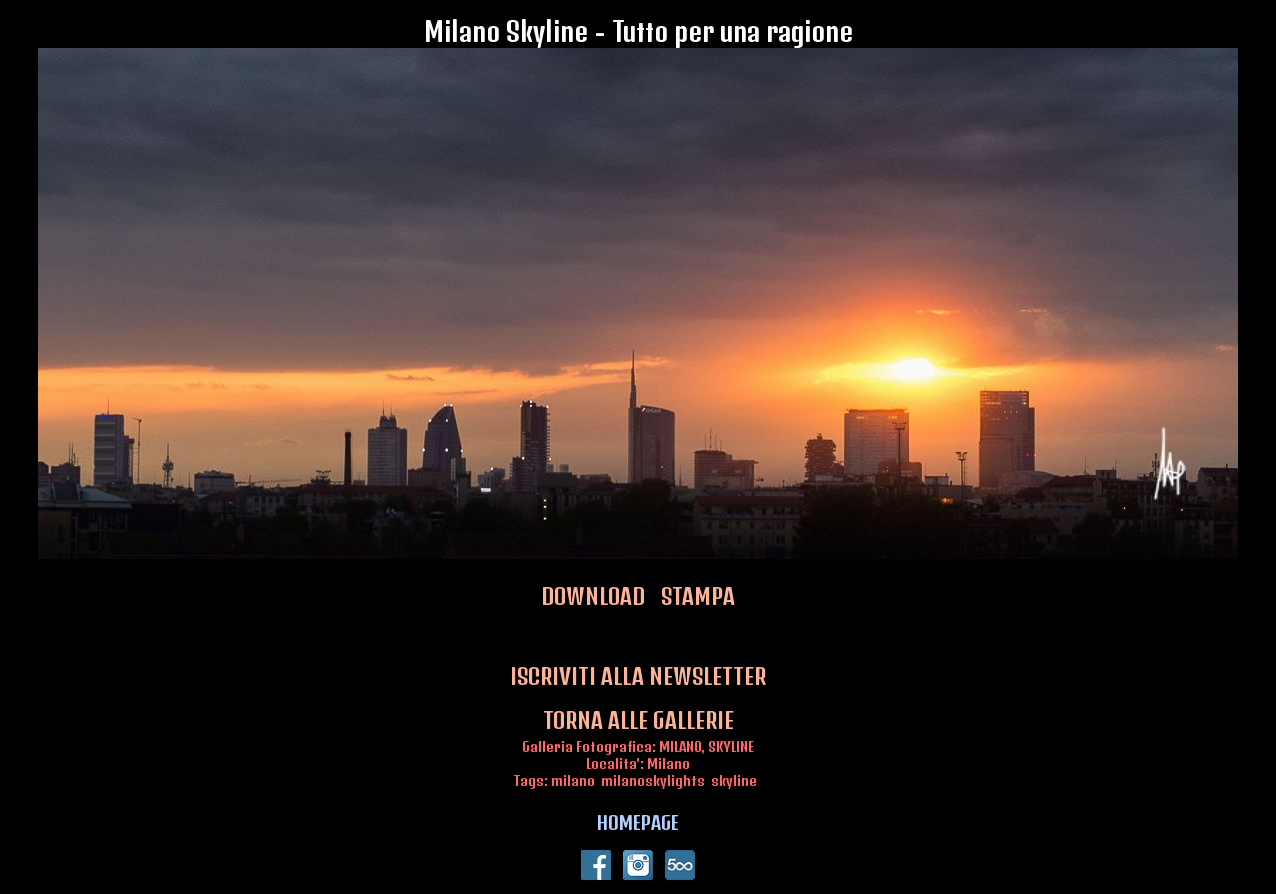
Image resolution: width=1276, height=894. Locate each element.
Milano (668, 763)
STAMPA (698, 596)
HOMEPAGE (638, 822)
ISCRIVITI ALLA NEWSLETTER (638, 676)
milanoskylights (653, 780)
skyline (734, 780)
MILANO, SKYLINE (706, 746)
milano (573, 780)
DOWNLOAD (593, 596)
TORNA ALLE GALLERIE (638, 720)
